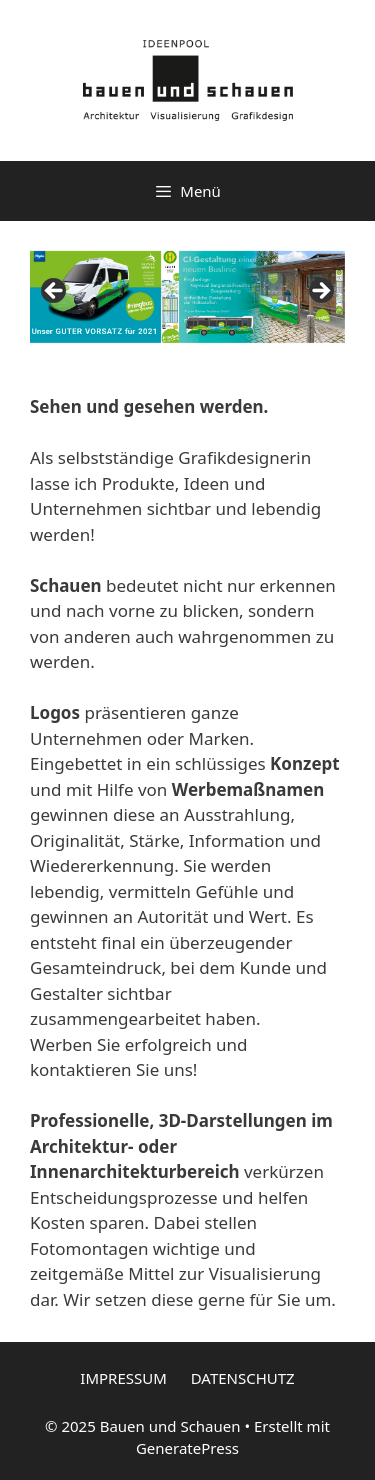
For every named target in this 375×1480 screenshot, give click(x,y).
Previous (55, 292)
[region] (187, 297)
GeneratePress (187, 1448)
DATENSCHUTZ (243, 1378)
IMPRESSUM (123, 1378)
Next (320, 292)
